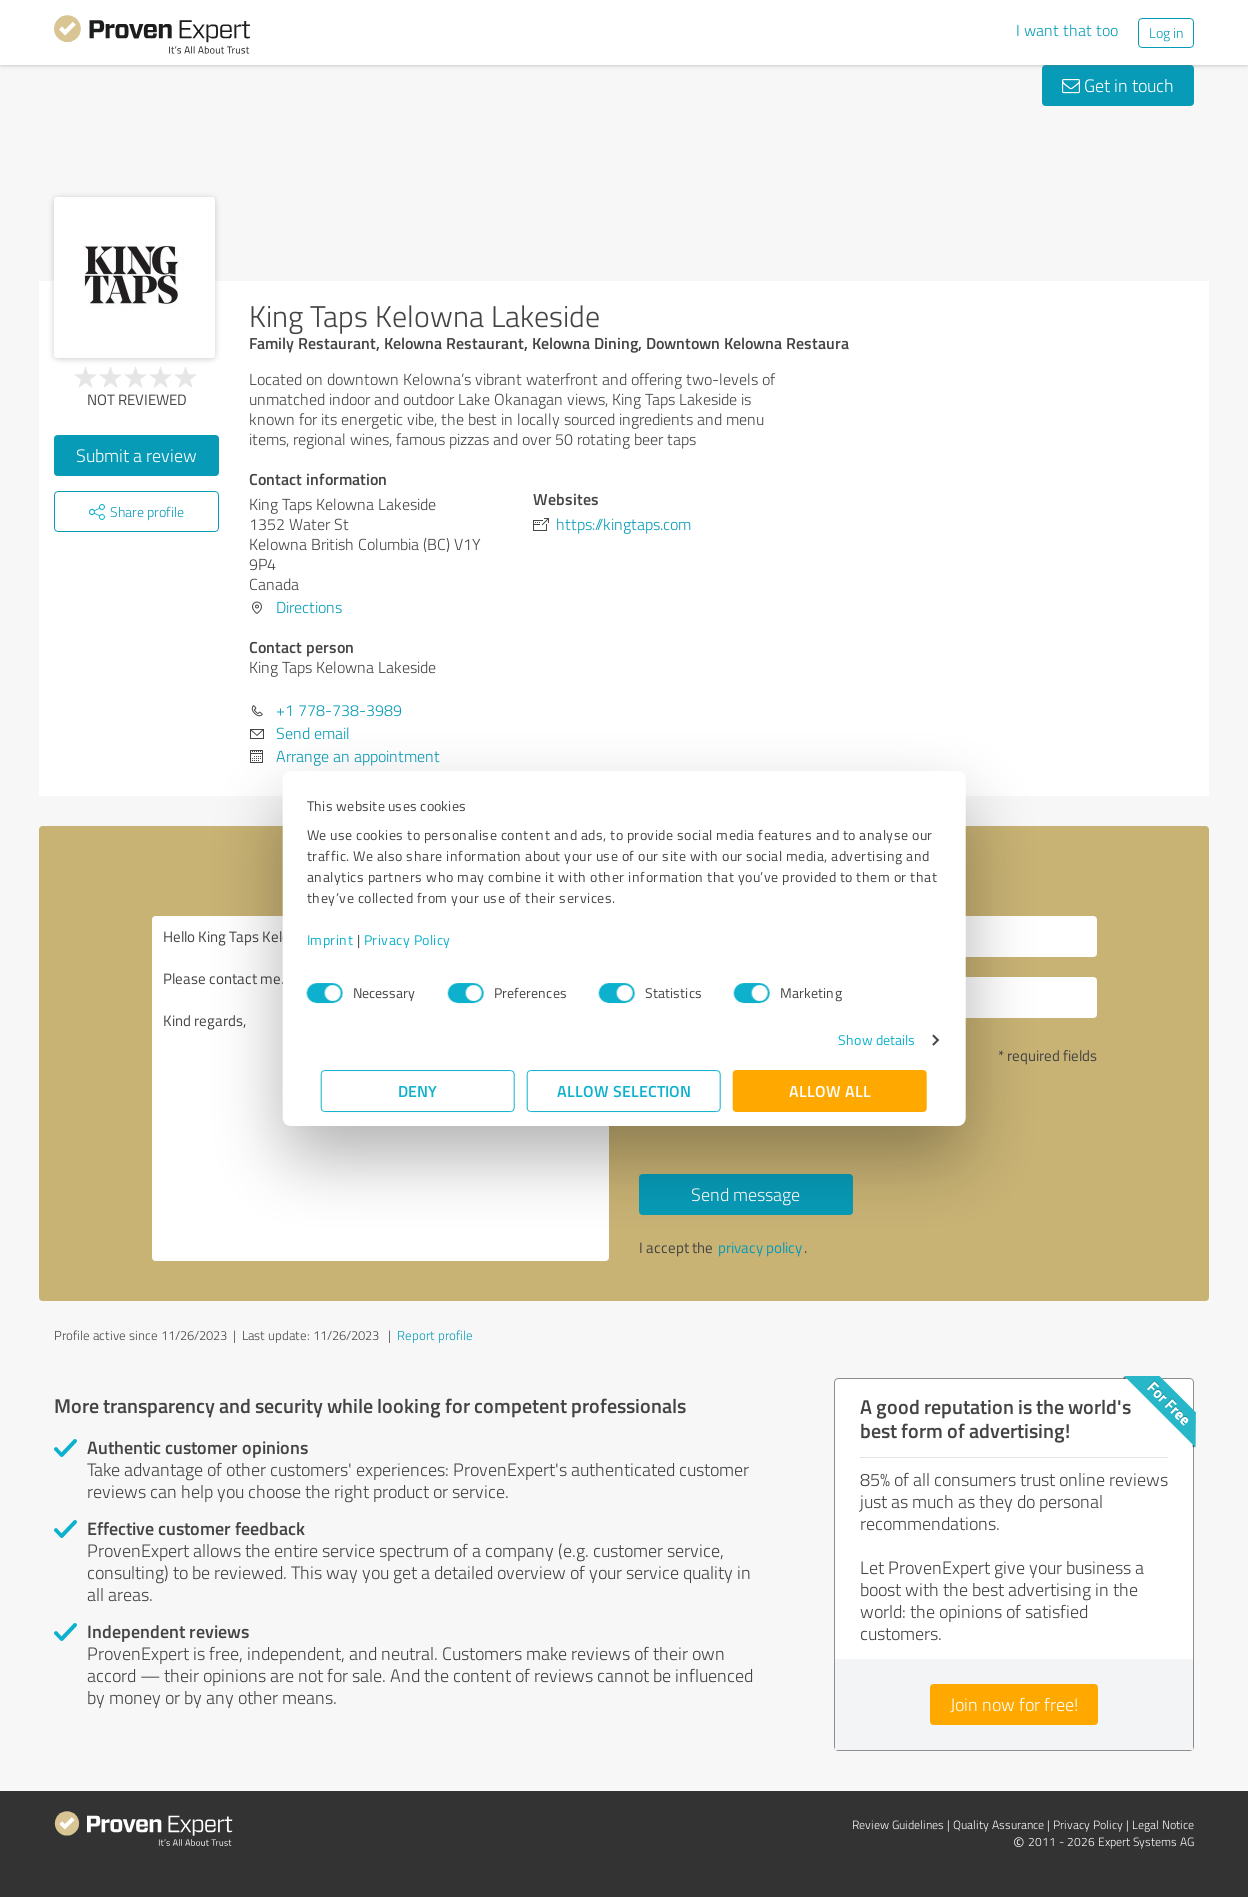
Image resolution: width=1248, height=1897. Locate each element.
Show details (862, 1039)
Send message (745, 1194)
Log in (1166, 32)
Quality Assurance (998, 1824)
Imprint (344, 939)
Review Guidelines (898, 1824)
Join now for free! (1014, 1704)
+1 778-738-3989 (339, 710)
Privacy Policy (421, 939)
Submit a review (136, 455)
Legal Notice (1163, 1824)
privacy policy (760, 1247)
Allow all (830, 1090)
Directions (309, 607)
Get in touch (1118, 85)
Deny (418, 1090)
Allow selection (624, 1090)
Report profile (435, 1335)
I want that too (1067, 30)
